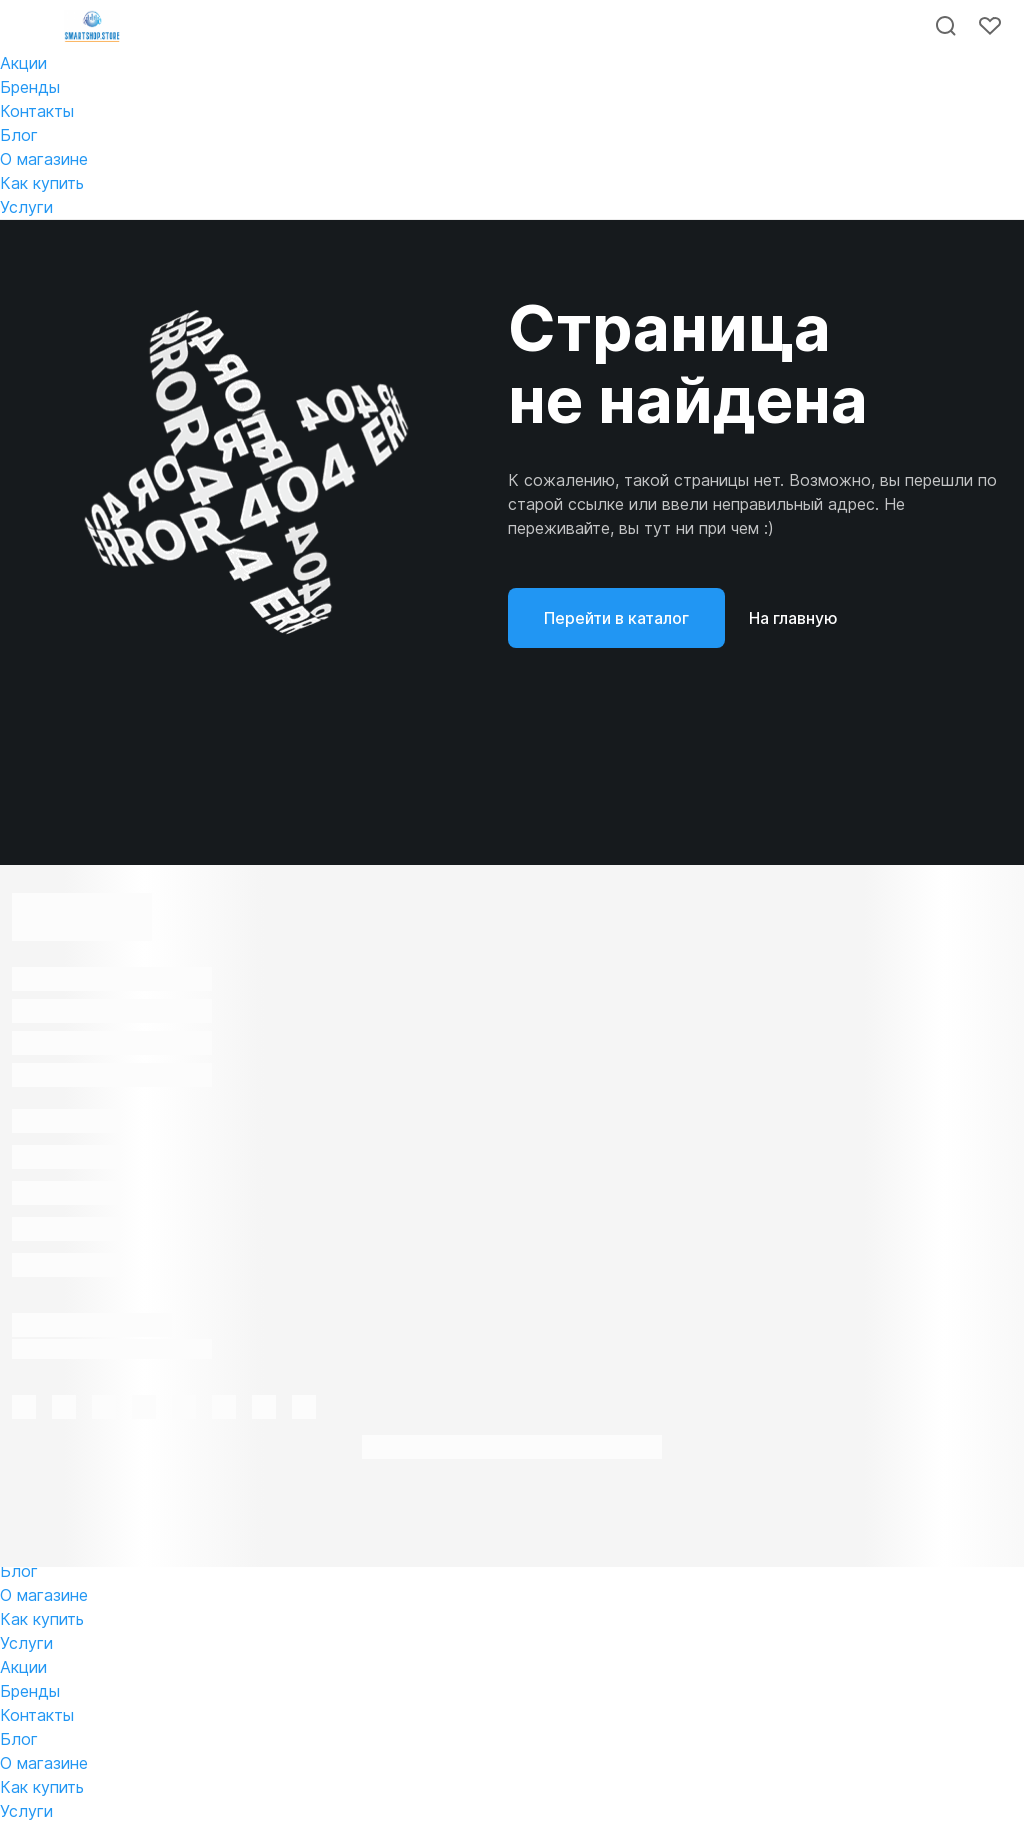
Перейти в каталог (616, 618)
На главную (793, 618)
